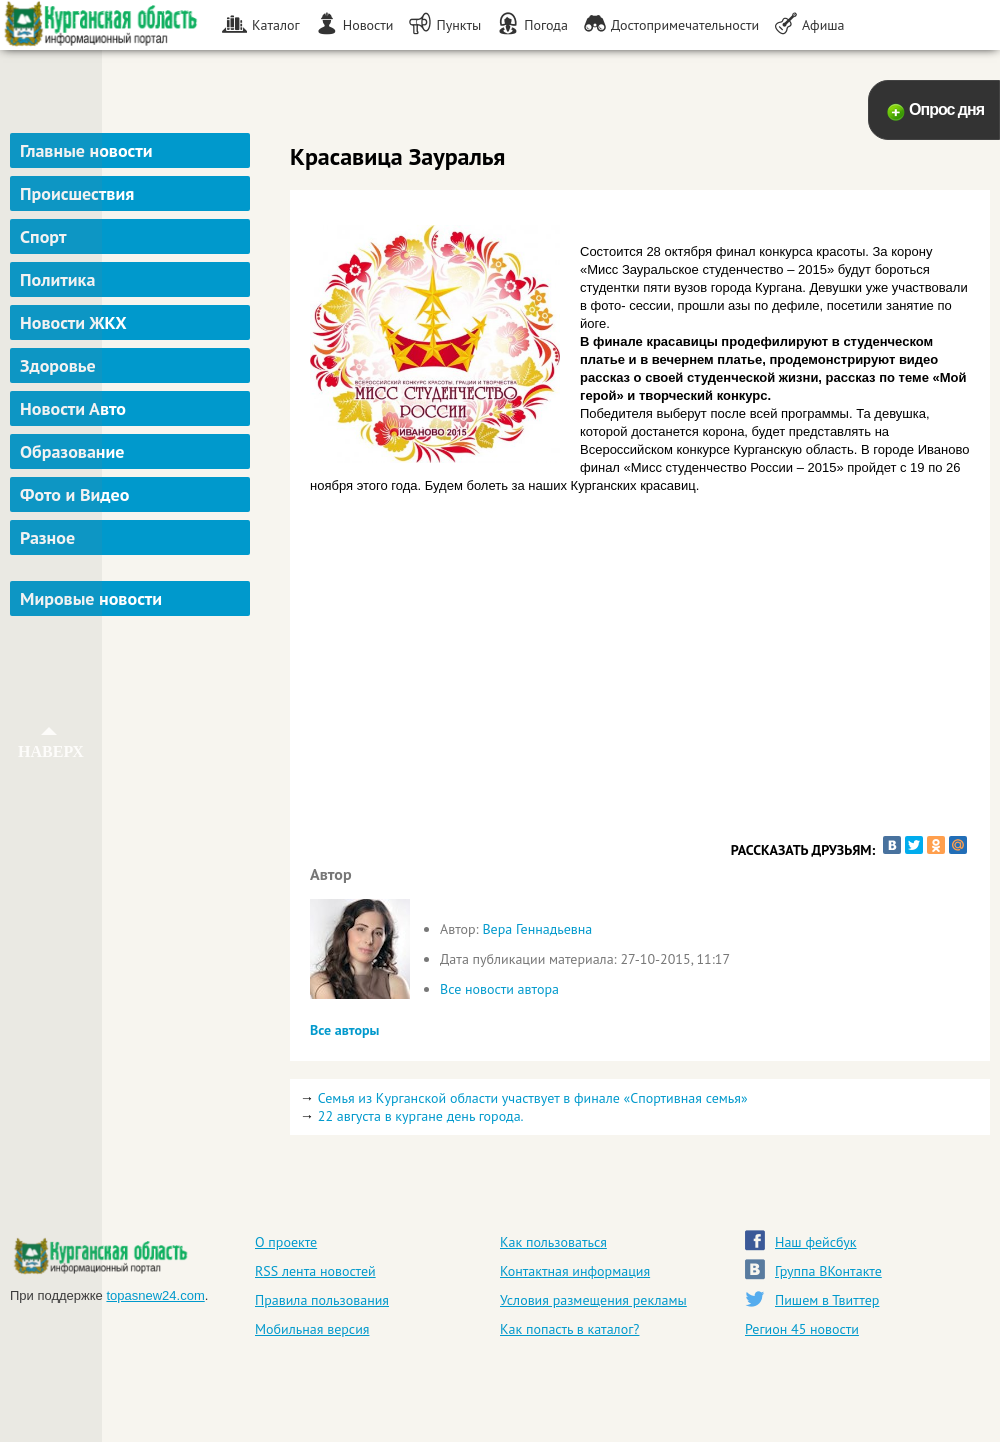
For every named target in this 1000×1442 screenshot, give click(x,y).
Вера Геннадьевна (537, 929)
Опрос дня (946, 109)
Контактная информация (575, 1271)
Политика (57, 279)
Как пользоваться (553, 1242)
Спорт (43, 236)
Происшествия (77, 193)
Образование (72, 451)
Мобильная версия (312, 1329)
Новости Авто (73, 408)
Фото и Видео (74, 494)
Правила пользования (322, 1300)
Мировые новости (91, 598)
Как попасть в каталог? (569, 1329)
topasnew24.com (155, 1295)
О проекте (286, 1242)
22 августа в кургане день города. (421, 1116)
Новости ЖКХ (73, 322)
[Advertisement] (132, 724)
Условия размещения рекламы (593, 1300)
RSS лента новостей (315, 1271)
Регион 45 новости (802, 1329)
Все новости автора (499, 989)
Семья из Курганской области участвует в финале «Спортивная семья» (533, 1098)
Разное (47, 537)
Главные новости (86, 150)
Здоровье (58, 365)
